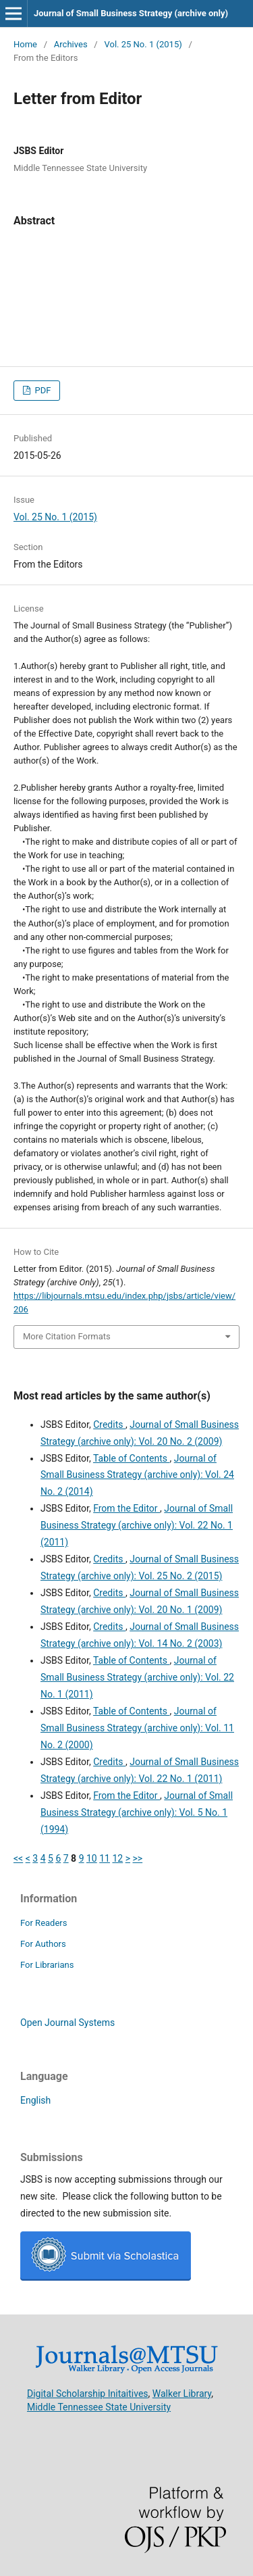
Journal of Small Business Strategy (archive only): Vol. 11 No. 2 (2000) (137, 1728)
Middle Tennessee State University (99, 2406)
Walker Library (181, 2392)
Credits (109, 1424)
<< (18, 1858)
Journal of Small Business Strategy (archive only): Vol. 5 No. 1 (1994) (136, 1812)
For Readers (43, 1923)
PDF (41, 390)
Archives (71, 44)
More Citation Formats (67, 1336)
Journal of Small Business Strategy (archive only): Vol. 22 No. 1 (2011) (136, 1525)
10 (91, 1858)
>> (138, 1858)
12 (117, 1858)
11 (104, 1858)
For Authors (43, 1944)
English (35, 2100)
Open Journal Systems (67, 2022)
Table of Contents (131, 1458)
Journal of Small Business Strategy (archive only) (131, 13)
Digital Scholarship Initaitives (87, 2392)
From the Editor (126, 1508)
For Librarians (47, 1965)
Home (25, 44)
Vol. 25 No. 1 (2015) (142, 44)
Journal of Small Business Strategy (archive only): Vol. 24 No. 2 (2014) (137, 1475)
